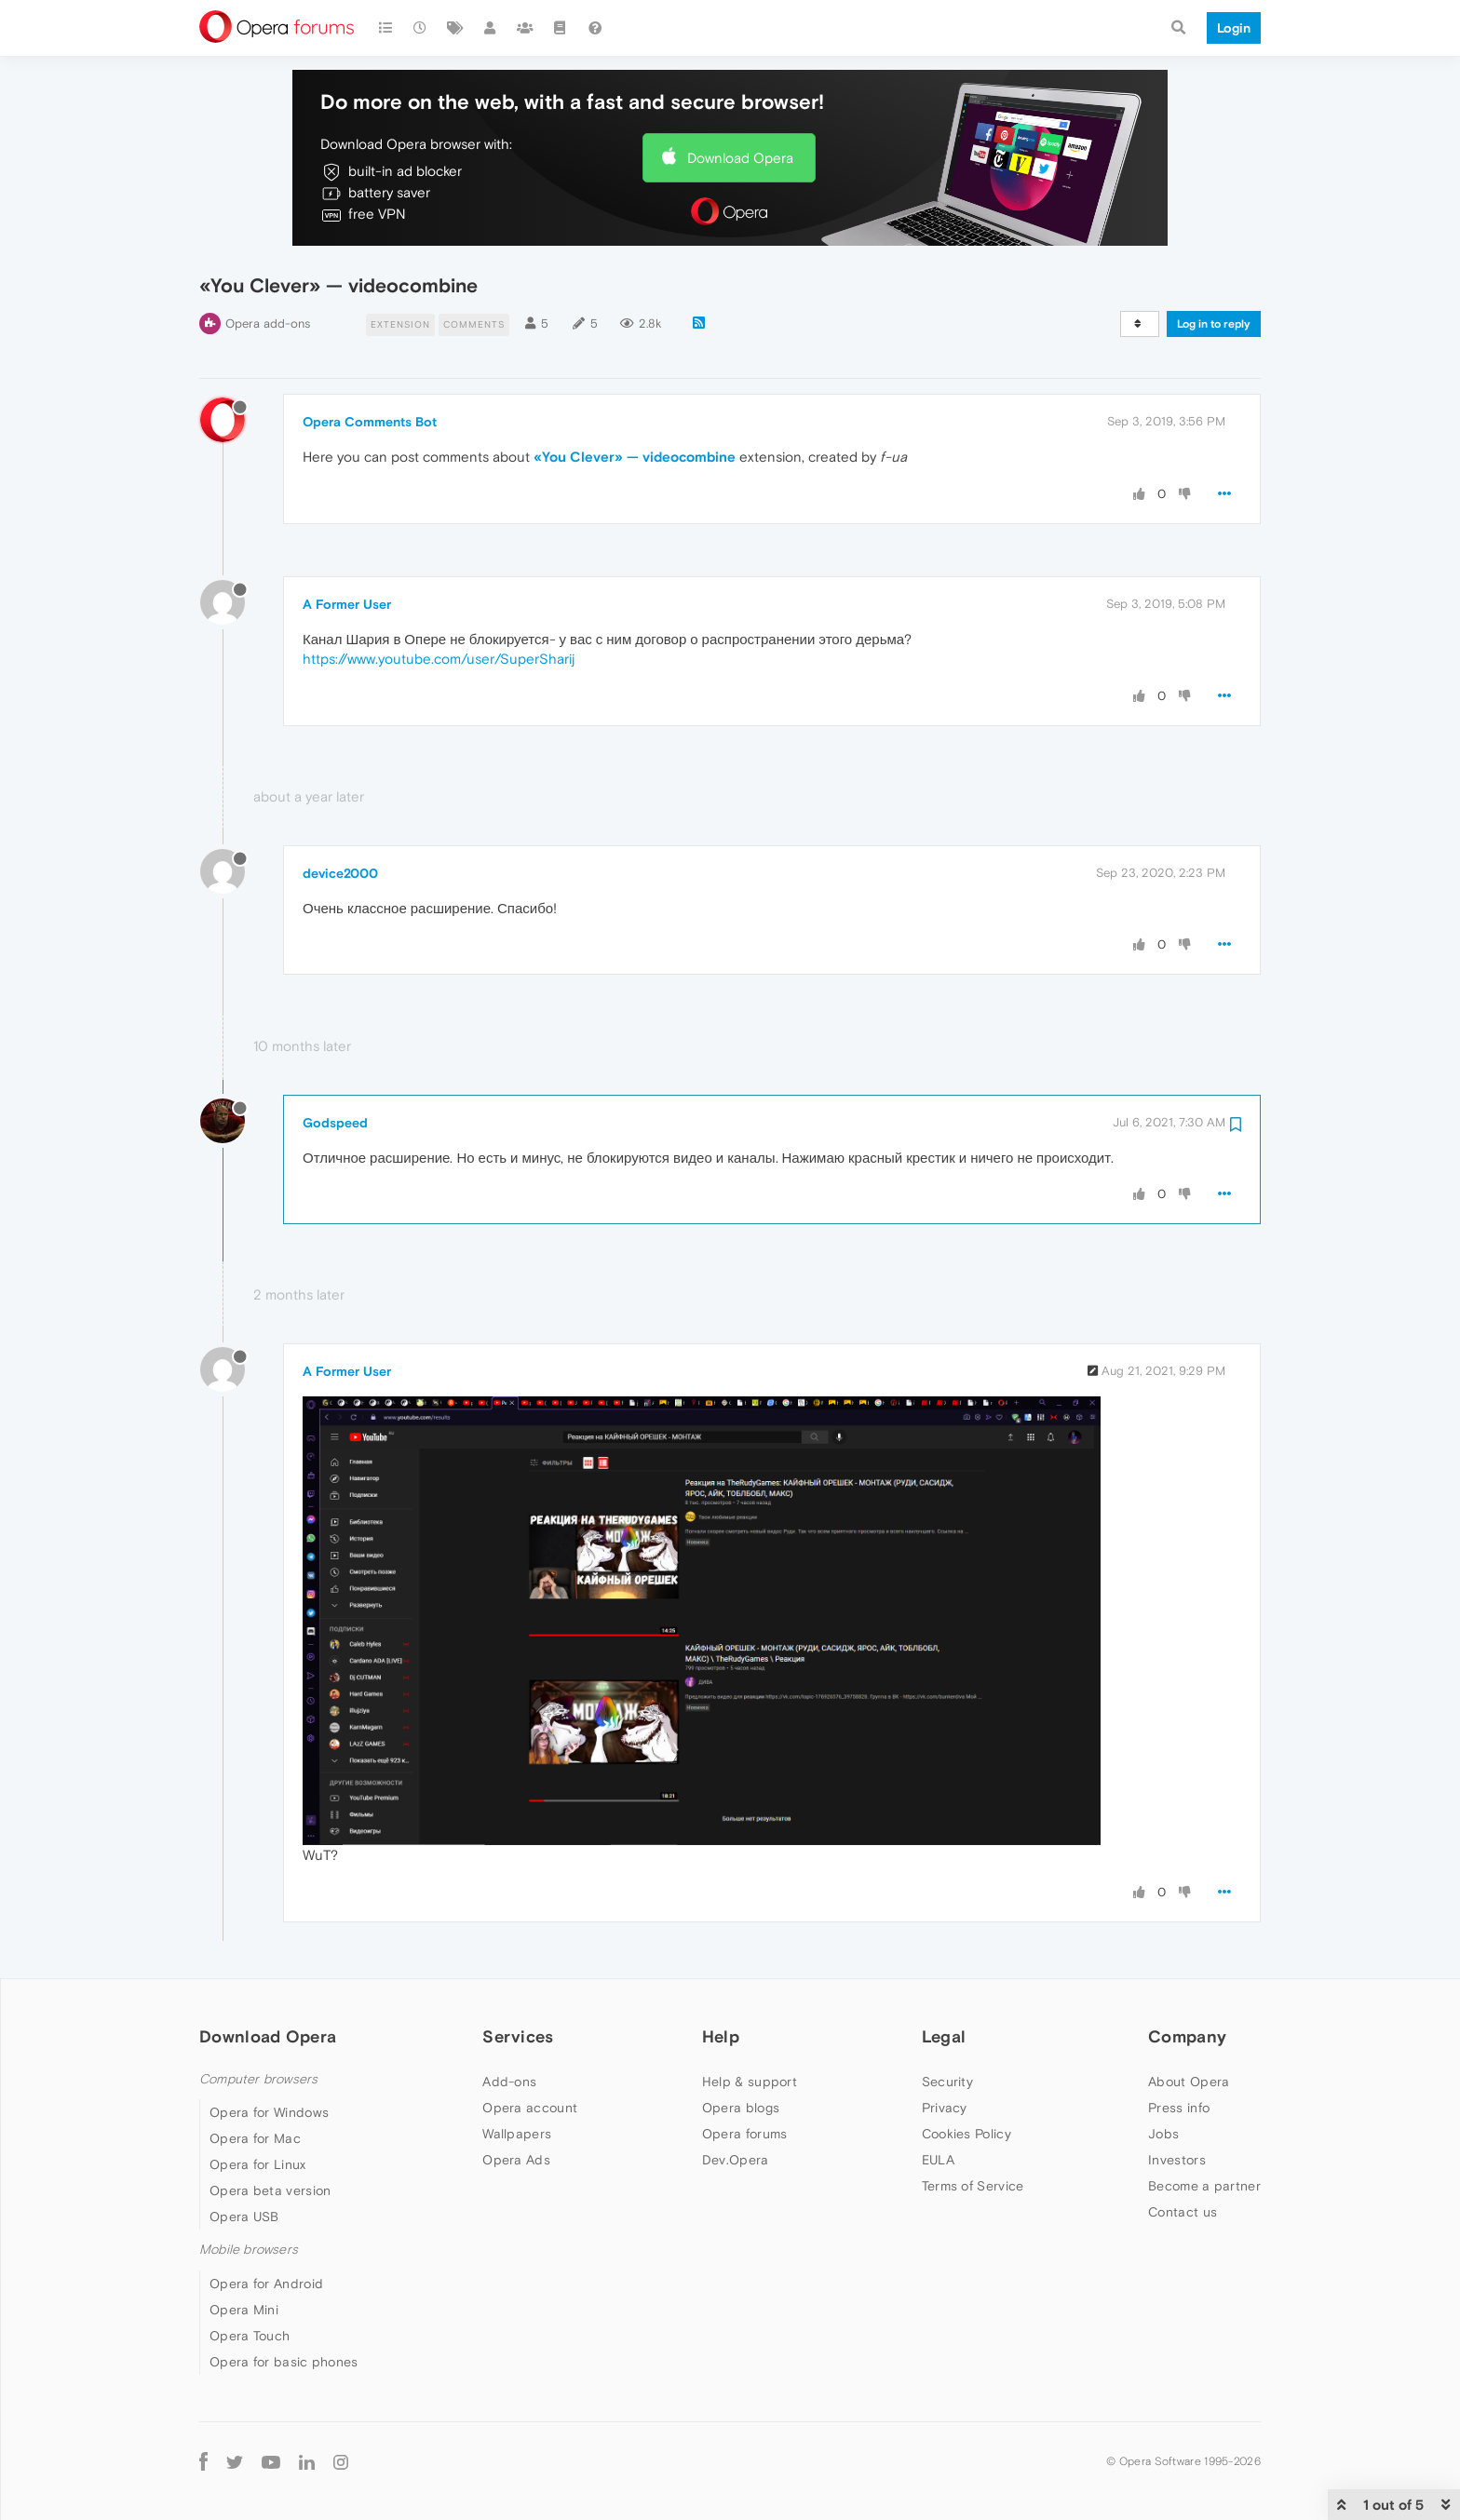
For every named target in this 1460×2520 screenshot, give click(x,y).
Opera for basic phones (284, 2361)
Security (947, 2081)
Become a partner (1204, 2185)
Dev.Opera (735, 2159)
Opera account (529, 2107)
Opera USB (244, 2216)
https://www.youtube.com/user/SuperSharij (439, 659)
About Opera (1188, 2081)
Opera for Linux (258, 2164)
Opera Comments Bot (370, 421)
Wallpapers (516, 2133)
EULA (938, 2159)
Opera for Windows (269, 2112)
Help (720, 2036)
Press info (1179, 2107)
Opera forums (745, 2133)
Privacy (944, 2107)
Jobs (1163, 2133)
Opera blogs (740, 2107)
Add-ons (509, 2081)
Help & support (749, 2081)
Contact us (1182, 2211)
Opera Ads (516, 2159)
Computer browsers (258, 2079)
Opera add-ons (267, 323)
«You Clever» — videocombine (635, 457)
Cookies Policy (966, 2133)
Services (517, 2036)
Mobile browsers (248, 2249)
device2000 (340, 873)
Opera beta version (270, 2190)
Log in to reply (1213, 323)
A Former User (347, 604)
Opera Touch (250, 2335)
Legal (944, 2036)
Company (1187, 2036)
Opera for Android (266, 2283)
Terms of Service (973, 2185)
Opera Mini (244, 2309)
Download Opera (740, 158)
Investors (1177, 2159)
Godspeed (335, 1122)
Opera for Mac (255, 2138)
